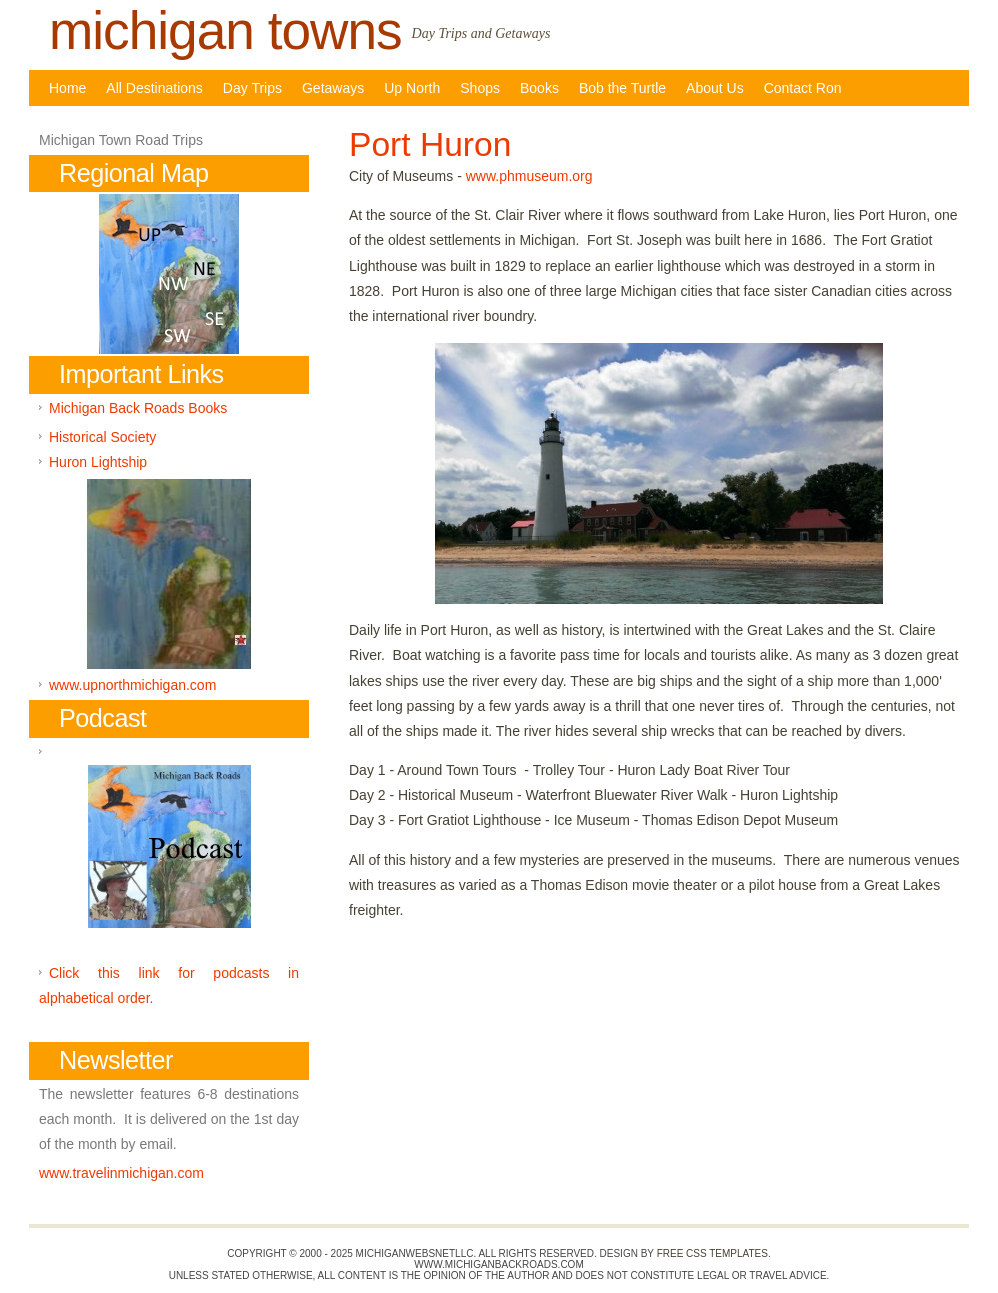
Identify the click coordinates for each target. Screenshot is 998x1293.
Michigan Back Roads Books (138, 408)
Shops (480, 88)
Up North (412, 88)
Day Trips (252, 88)
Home (67, 88)
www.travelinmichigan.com (121, 1173)
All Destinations (154, 88)
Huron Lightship (98, 462)
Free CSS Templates (712, 1253)
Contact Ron (803, 88)
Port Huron (430, 144)
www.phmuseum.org (529, 176)
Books (539, 88)
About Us (715, 88)
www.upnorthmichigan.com (132, 685)
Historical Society (102, 437)
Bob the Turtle (622, 88)
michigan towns (225, 30)
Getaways (333, 88)
